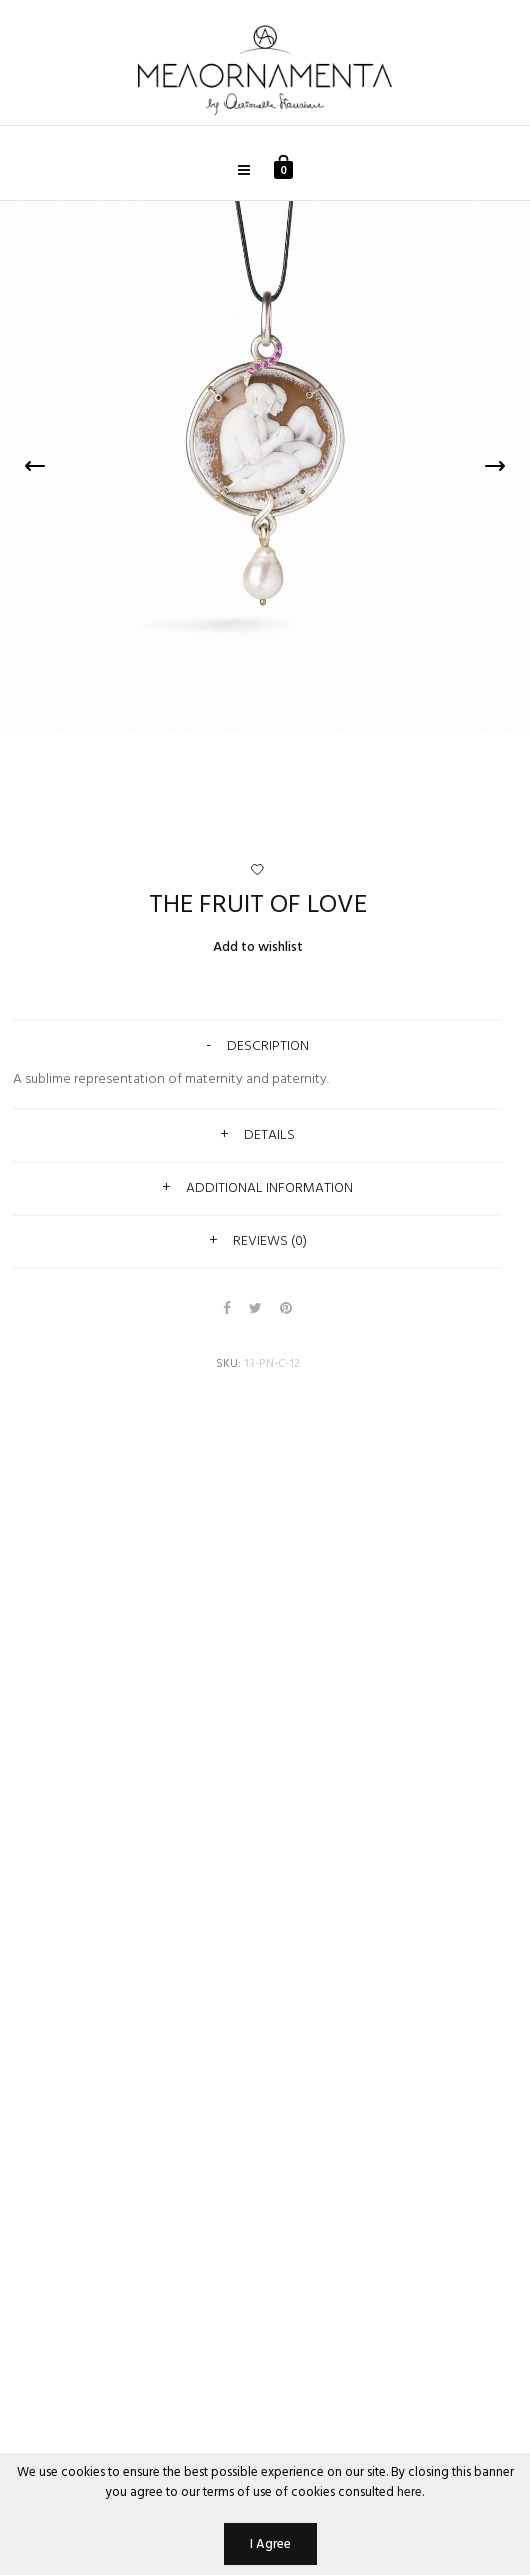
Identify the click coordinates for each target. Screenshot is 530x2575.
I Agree (270, 2544)
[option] (265, 466)
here (409, 2492)
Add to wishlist (258, 947)
